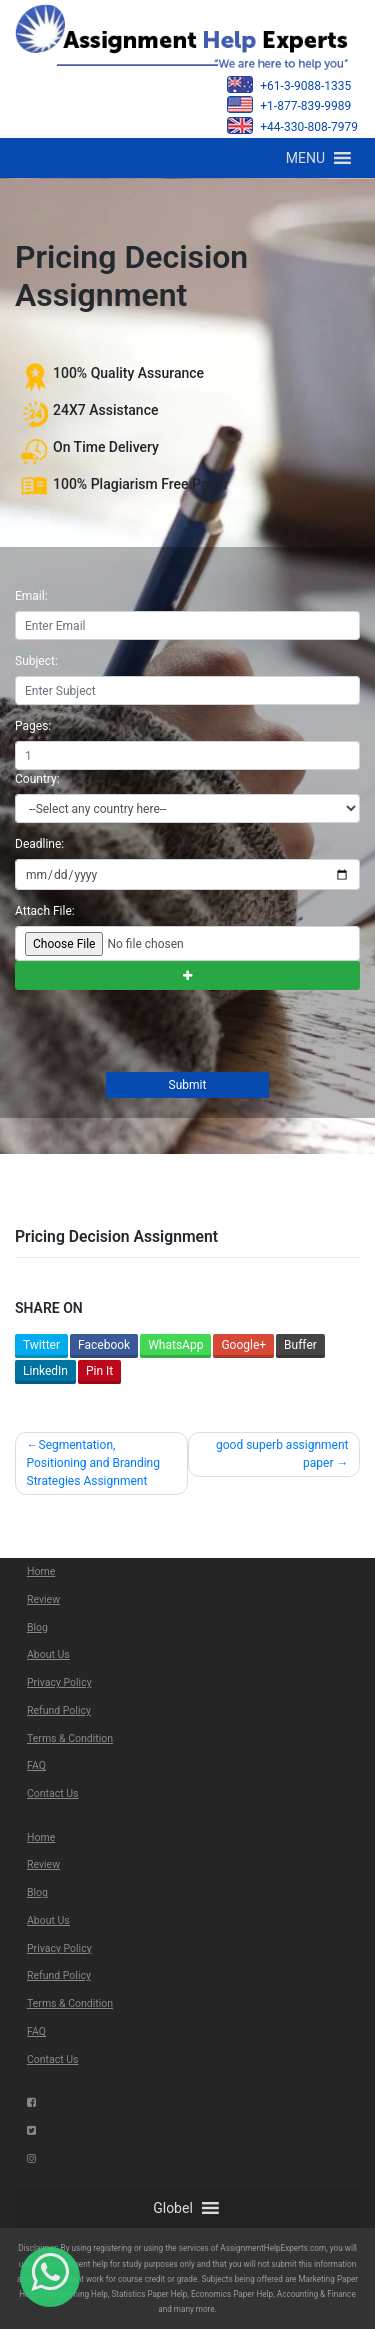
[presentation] (165, 1033)
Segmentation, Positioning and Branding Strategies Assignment (93, 1463)
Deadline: (39, 844)
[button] (305, 158)
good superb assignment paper (282, 1454)
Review (43, 1599)
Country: (37, 779)
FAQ (36, 1765)
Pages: (33, 726)
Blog (37, 1627)
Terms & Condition (70, 1738)
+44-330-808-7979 (292, 125)
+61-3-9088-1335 (289, 84)
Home (41, 1571)
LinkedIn (45, 1371)
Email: (31, 596)
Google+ (243, 1345)
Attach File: (45, 911)
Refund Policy (59, 1710)
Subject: (36, 661)
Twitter (41, 1345)
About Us (48, 1654)
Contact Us (53, 1793)
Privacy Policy (59, 1682)
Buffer (300, 1345)
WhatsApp (175, 1345)
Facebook (104, 1345)
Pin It (99, 1371)
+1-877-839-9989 (289, 104)
